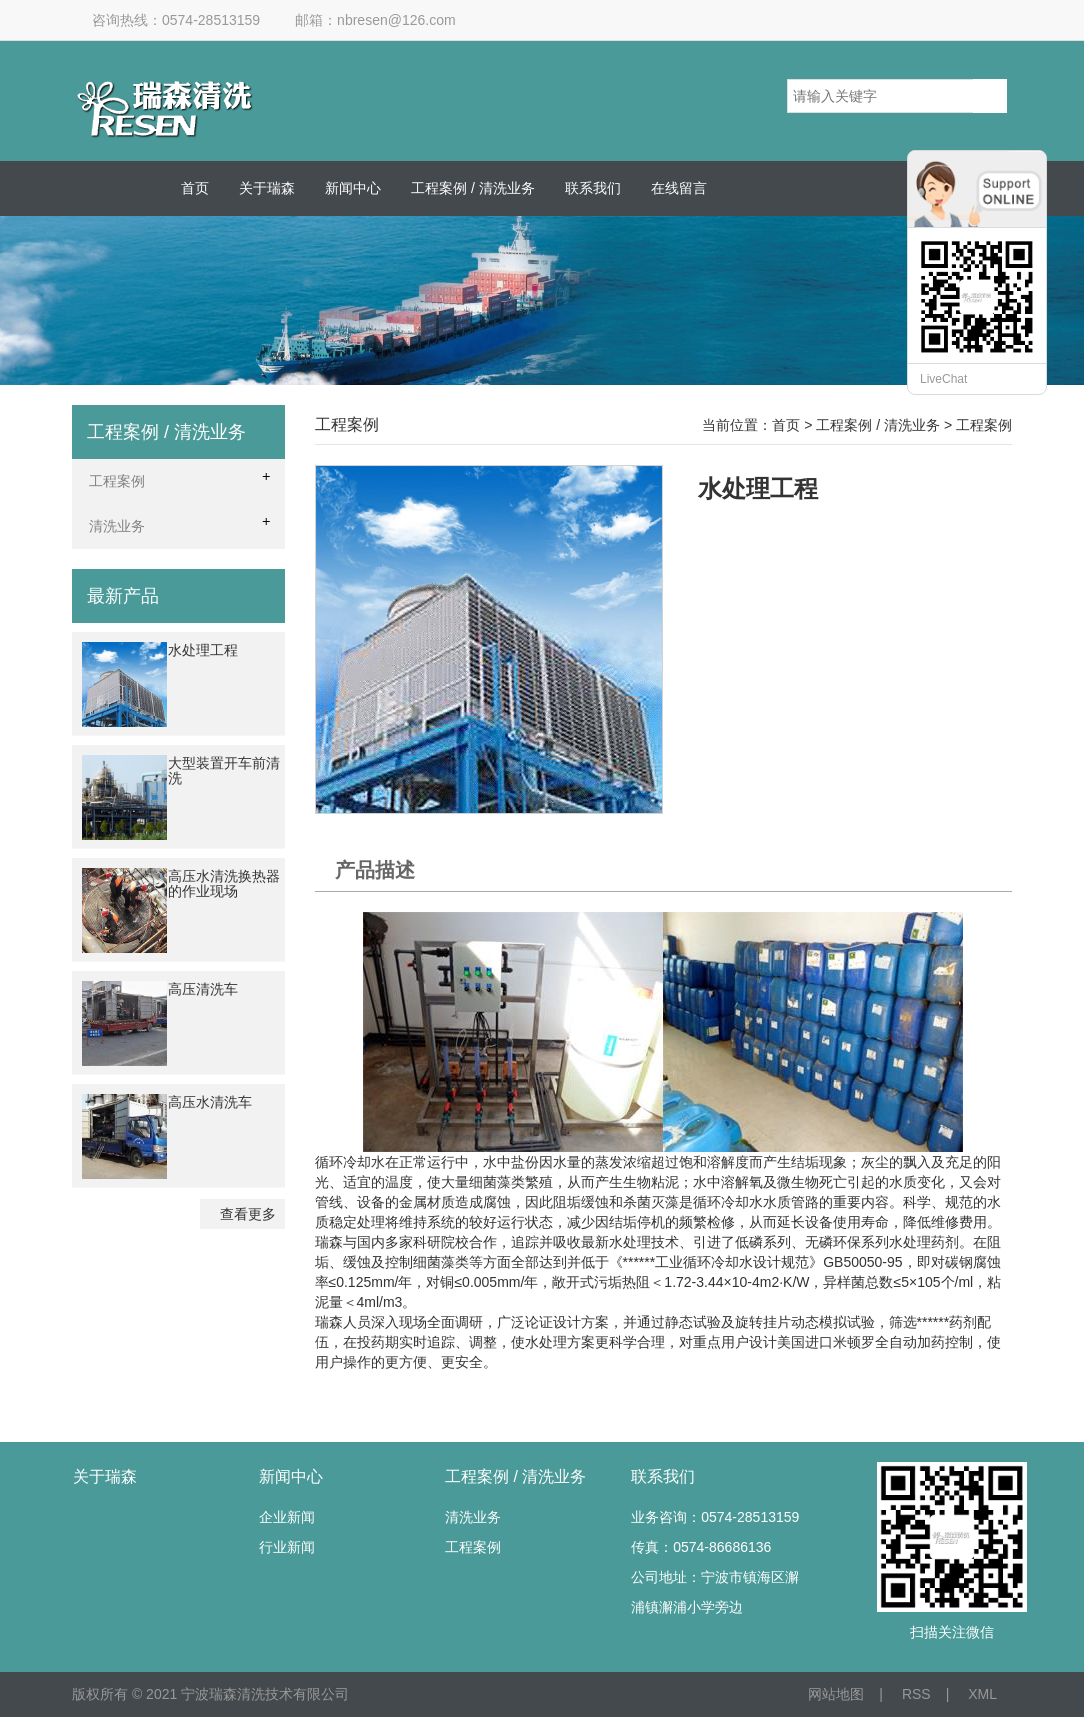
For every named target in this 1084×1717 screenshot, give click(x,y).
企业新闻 (287, 1517)
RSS (916, 1694)
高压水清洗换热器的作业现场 (224, 883)
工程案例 (473, 1547)
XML (982, 1694)
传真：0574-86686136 (701, 1547)
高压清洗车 (203, 989)
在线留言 (679, 188)
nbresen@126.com (396, 20)
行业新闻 (287, 1547)
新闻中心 (353, 188)
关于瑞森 (267, 188)
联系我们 (593, 188)
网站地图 (836, 1694)
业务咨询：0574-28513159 (715, 1517)
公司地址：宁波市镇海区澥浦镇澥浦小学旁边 (715, 1592)
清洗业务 (473, 1517)
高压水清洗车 (210, 1102)
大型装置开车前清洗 (224, 770)
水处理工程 (203, 650)
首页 (195, 188)
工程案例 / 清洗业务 (473, 188)
